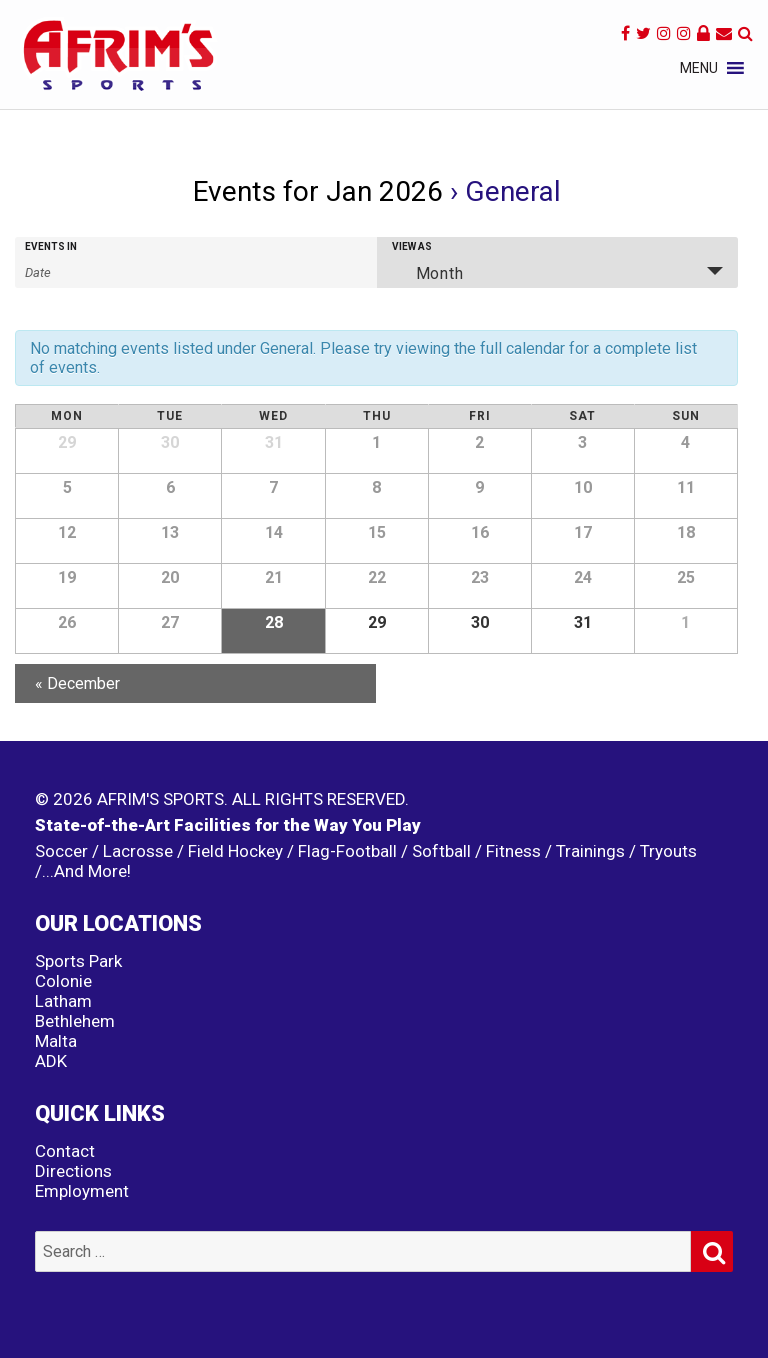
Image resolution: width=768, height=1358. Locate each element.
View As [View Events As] (412, 247)
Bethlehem (75, 1021)
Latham (63, 1001)
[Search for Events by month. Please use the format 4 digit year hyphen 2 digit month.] (75, 271)
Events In (51, 247)
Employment (82, 1191)
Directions (73, 1171)
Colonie (63, 981)
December (77, 683)
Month (428, 273)
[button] (699, 68)
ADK (51, 1061)
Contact (65, 1151)
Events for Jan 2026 (318, 191)
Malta (56, 1041)
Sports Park (78, 961)
